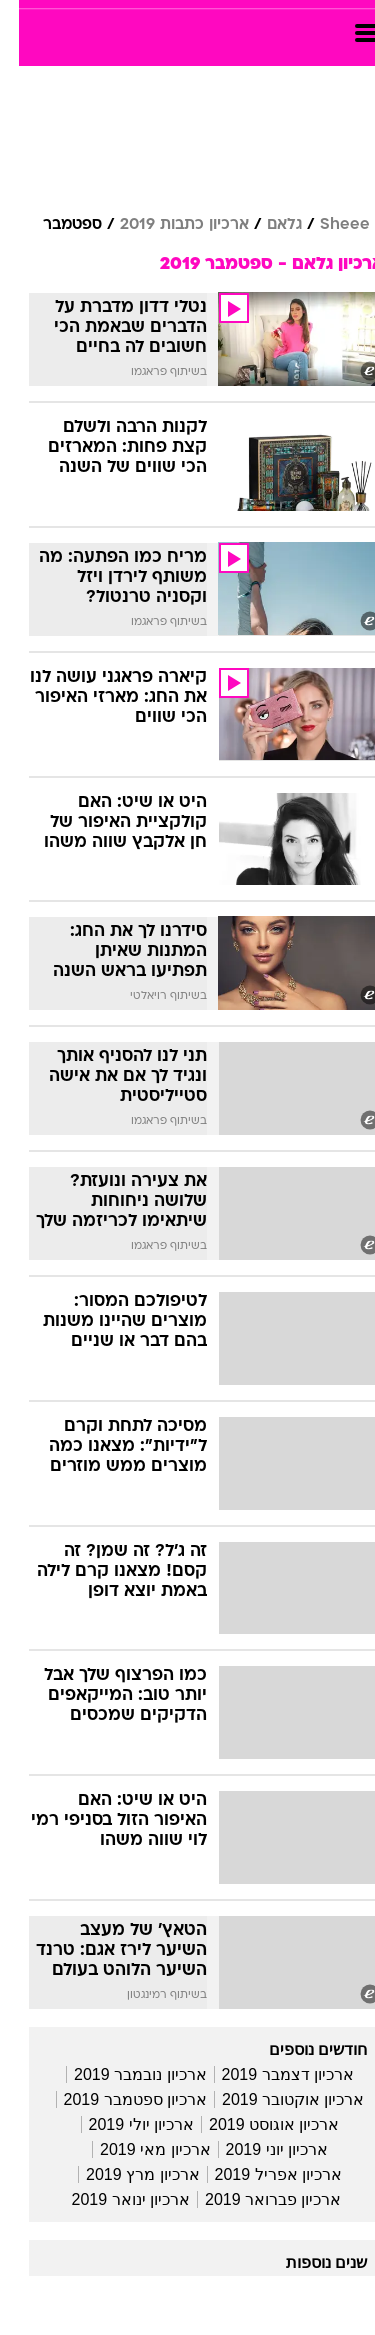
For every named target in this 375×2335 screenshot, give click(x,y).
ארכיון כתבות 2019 (165, 225)
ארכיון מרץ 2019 (123, 2174)
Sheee (326, 225)
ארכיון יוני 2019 (258, 2149)
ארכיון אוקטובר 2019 (274, 2099)
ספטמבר (53, 225)
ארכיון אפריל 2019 (259, 2174)
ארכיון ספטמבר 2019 (116, 2099)
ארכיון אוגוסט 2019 (255, 2124)
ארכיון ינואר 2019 (112, 2199)
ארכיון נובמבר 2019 (121, 2074)
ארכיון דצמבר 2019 (269, 2074)
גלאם (265, 225)
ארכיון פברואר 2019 (254, 2199)
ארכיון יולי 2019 (122, 2124)
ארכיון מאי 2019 (136, 2149)
